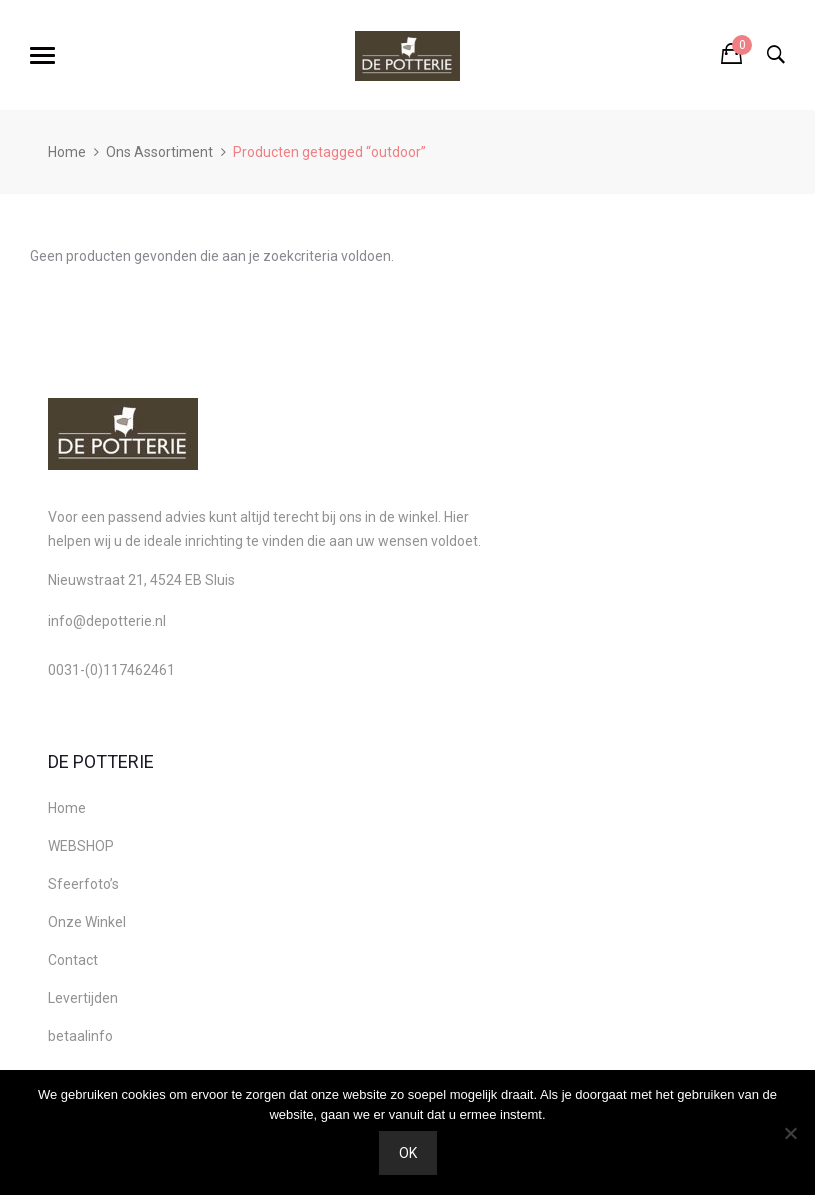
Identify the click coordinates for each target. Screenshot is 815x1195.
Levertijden (83, 998)
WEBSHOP (81, 846)
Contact (73, 960)
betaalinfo (80, 1036)
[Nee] (790, 1133)
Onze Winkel (87, 922)
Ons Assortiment (159, 152)
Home (67, 152)
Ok (408, 1153)
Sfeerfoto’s (83, 884)
